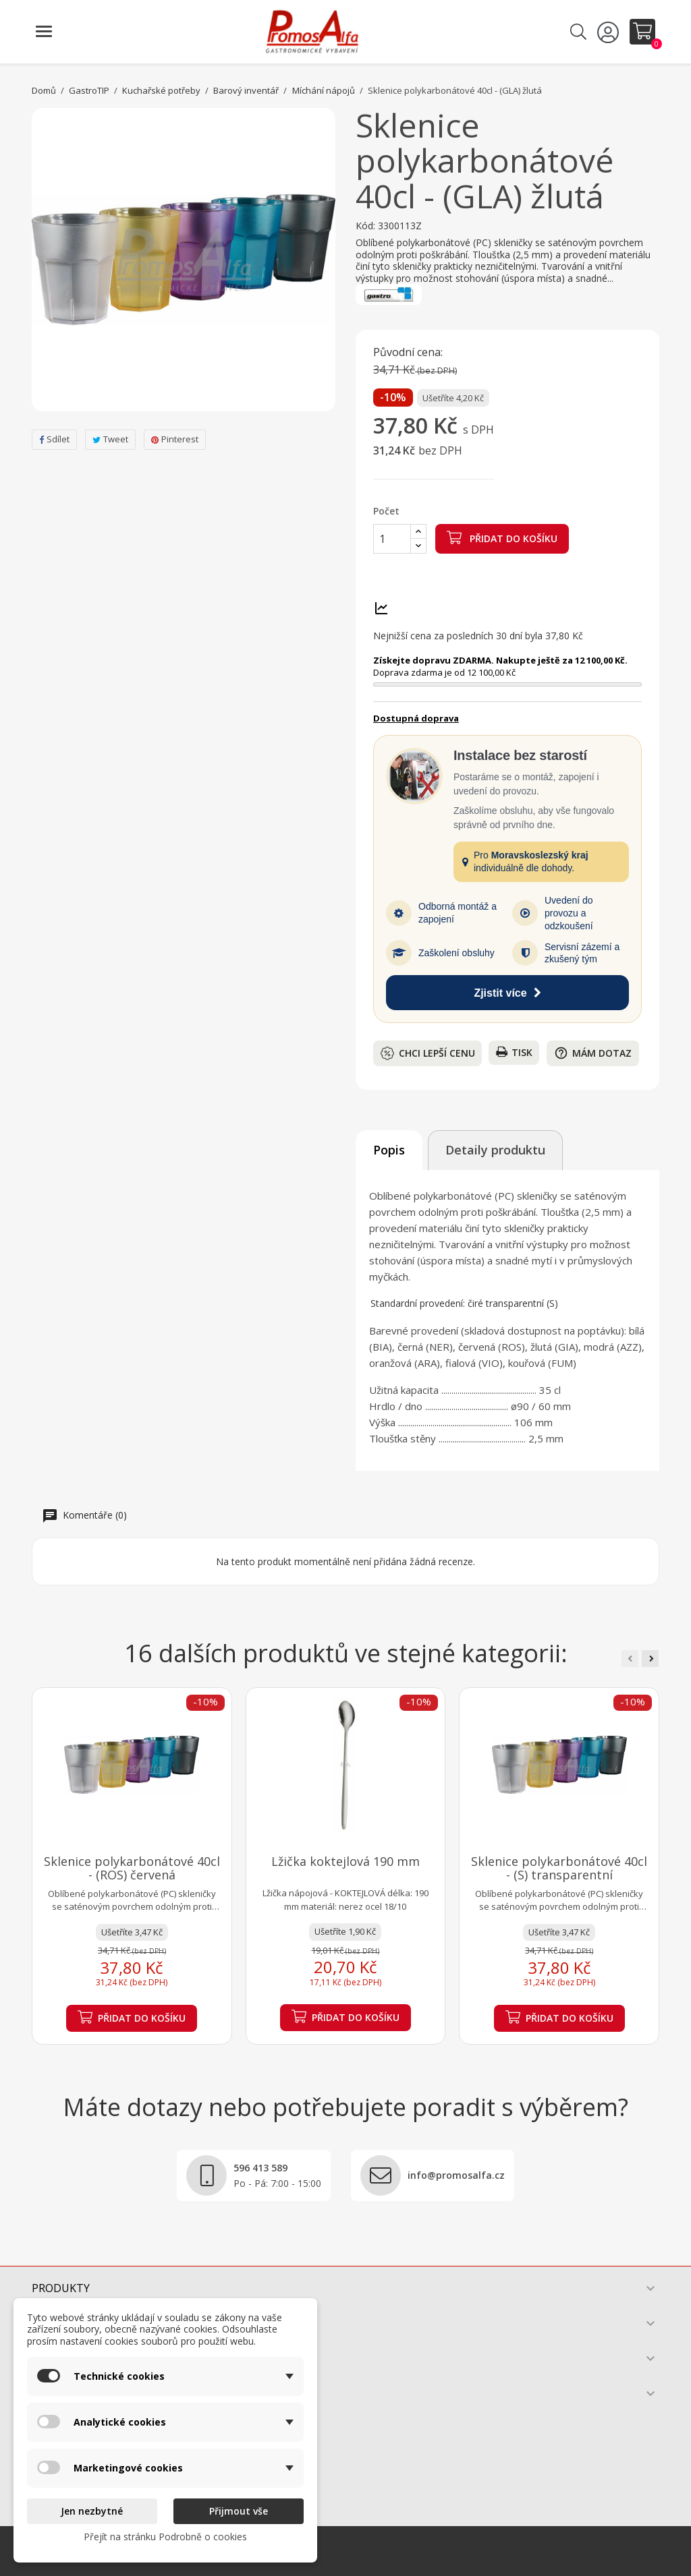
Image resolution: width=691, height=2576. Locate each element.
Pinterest (174, 439)
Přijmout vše (238, 2511)
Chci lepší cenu (428, 1053)
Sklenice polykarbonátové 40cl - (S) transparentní (559, 1868)
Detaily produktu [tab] (495, 1150)
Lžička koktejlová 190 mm (345, 1861)
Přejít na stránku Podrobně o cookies (165, 2536)
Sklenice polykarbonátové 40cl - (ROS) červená (132, 1868)
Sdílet (54, 439)
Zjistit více (507, 993)
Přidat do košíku (502, 537)
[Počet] (392, 539)
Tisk (514, 1052)
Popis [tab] (389, 1150)
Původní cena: (408, 353)
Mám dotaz (593, 1053)
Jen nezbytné (92, 2511)
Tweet (110, 439)
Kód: (365, 226)
